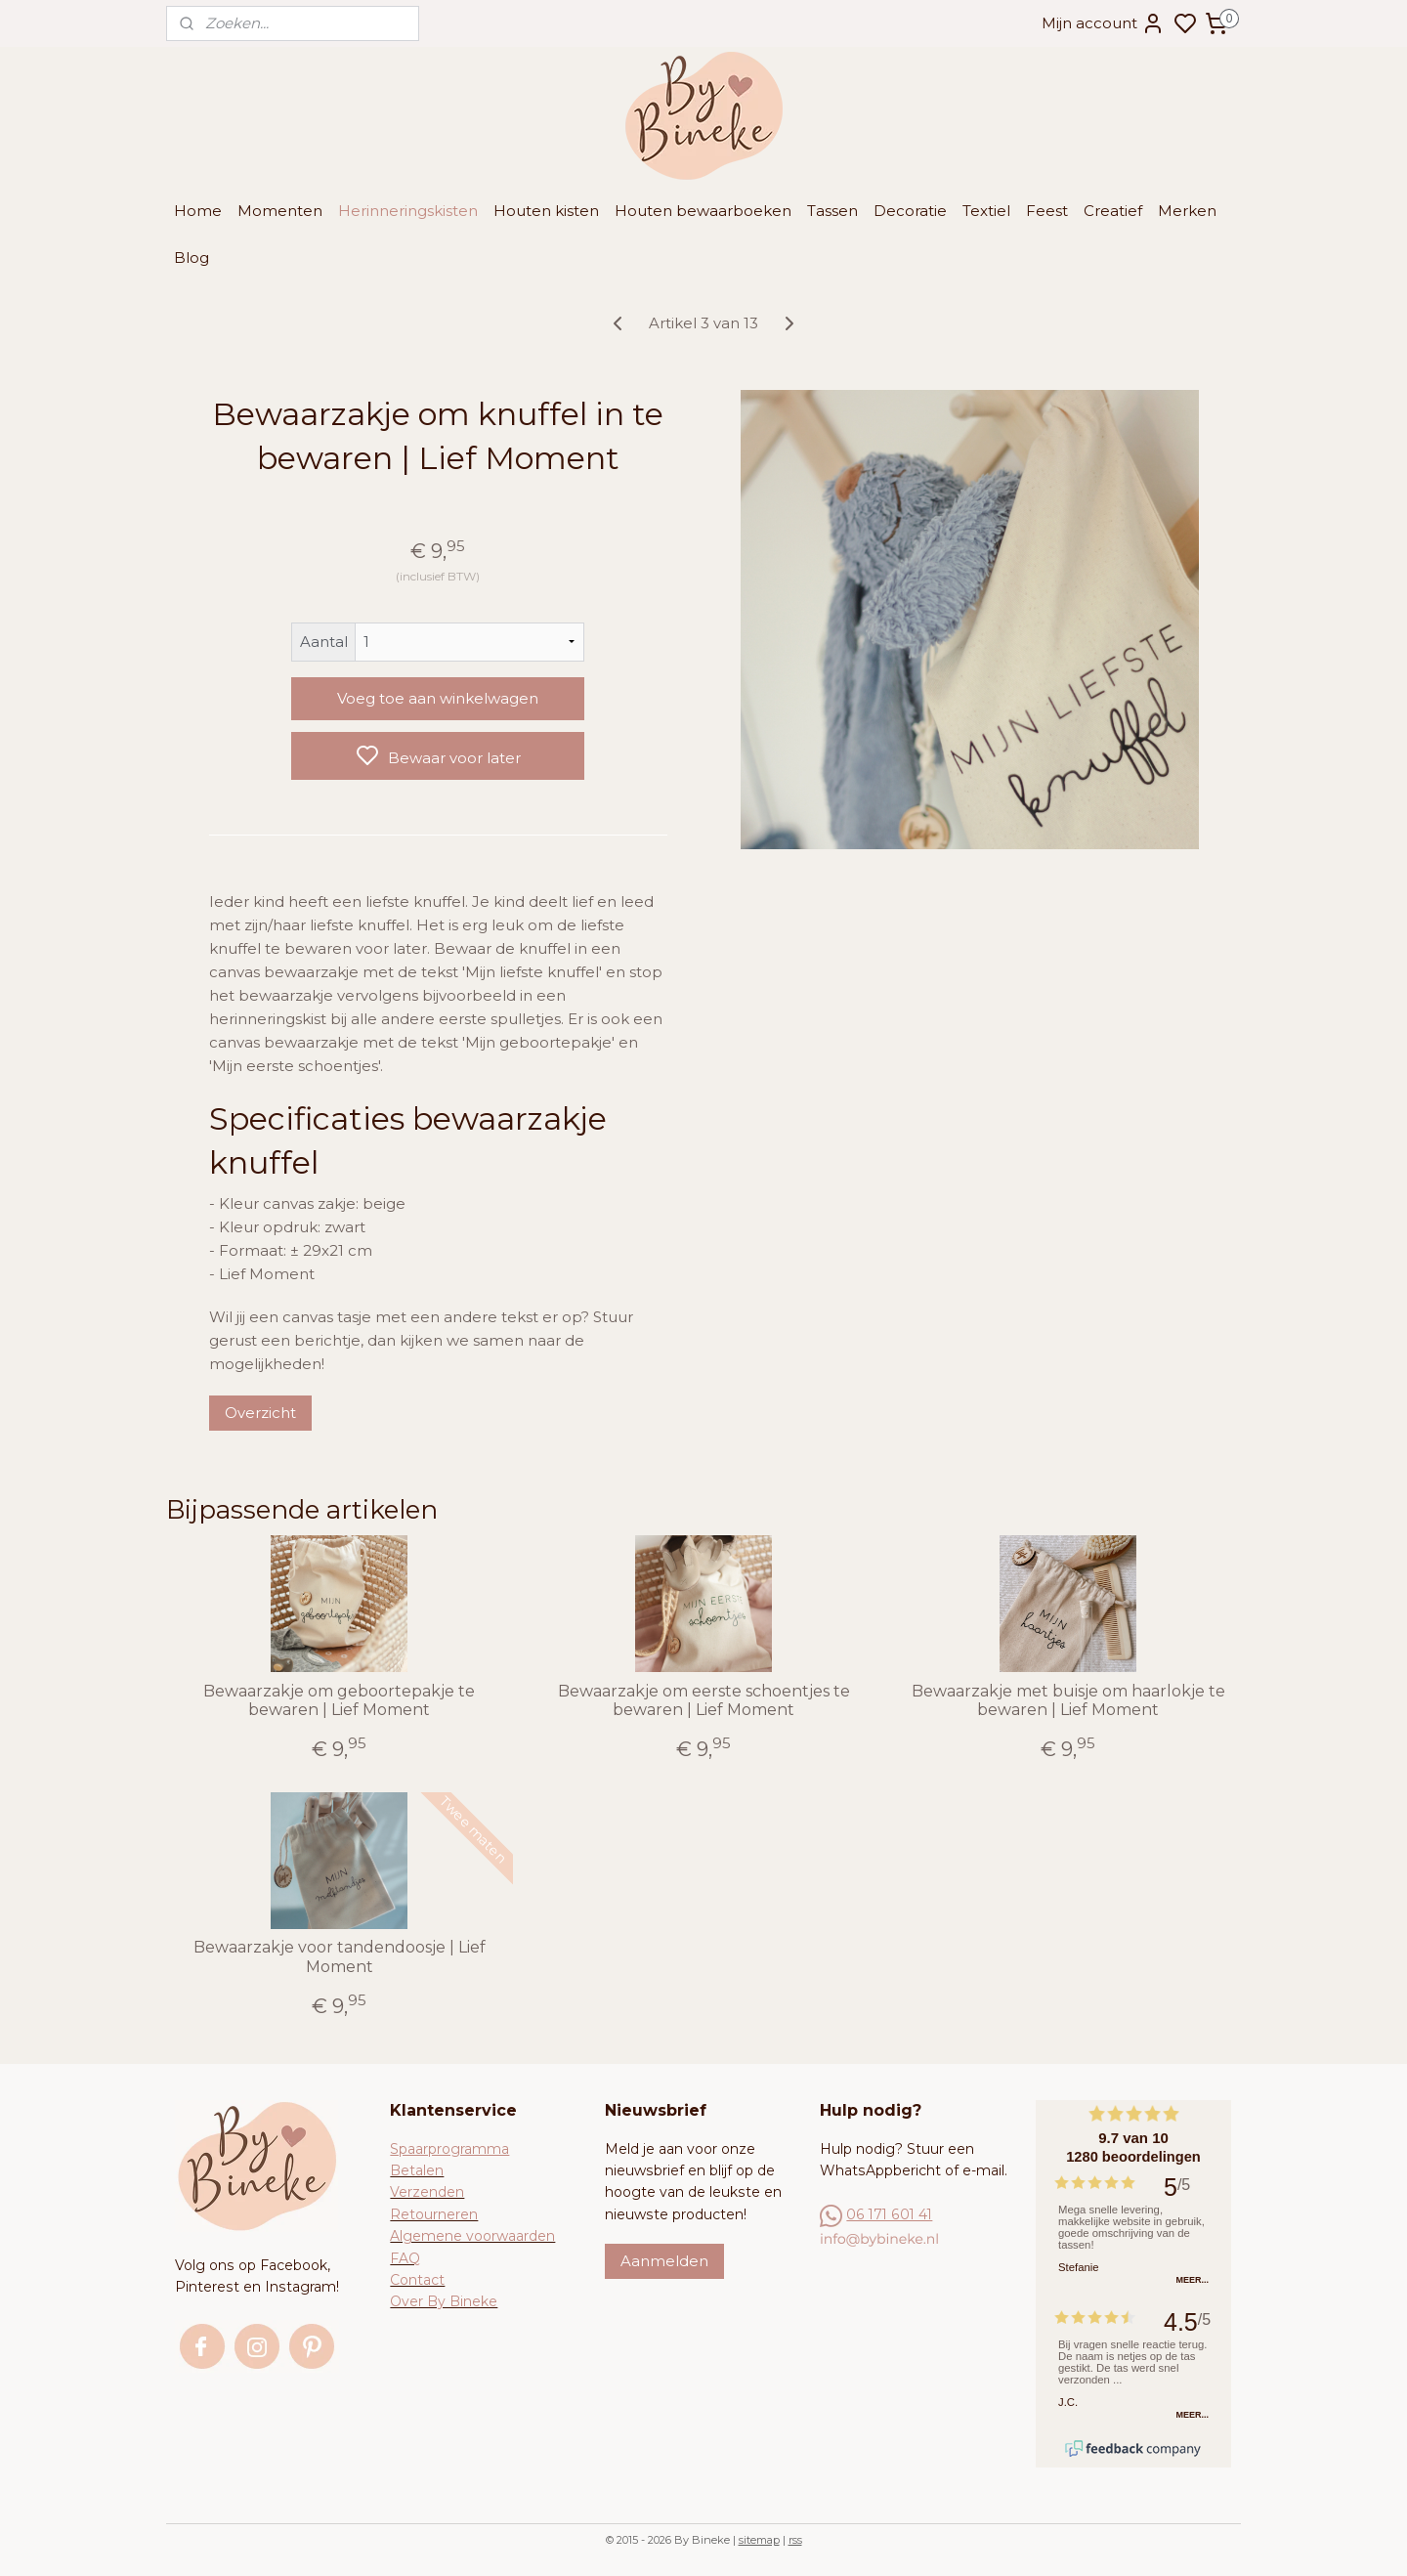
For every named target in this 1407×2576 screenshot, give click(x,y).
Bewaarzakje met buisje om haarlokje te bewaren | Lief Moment (1067, 1700)
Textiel (986, 210)
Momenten (279, 210)
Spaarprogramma (449, 2149)
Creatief (1113, 210)
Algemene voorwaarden (472, 2236)
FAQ (405, 2258)
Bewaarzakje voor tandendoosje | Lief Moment (339, 1956)
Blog (191, 257)
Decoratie (910, 210)
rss (795, 2540)
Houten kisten (546, 210)
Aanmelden (664, 2261)
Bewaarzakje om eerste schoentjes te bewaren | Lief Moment (703, 1700)
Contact (417, 2280)
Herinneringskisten (408, 210)
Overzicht (259, 1412)
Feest (1047, 210)
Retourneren (434, 2214)
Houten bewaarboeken (703, 210)
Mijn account (1103, 23)
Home (198, 210)
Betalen (417, 2170)
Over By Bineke (443, 2301)
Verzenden (427, 2192)
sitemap (759, 2540)
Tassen (832, 210)
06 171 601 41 (889, 2214)
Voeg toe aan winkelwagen (437, 698)
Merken (1187, 210)
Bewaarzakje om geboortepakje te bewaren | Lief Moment (339, 1700)
